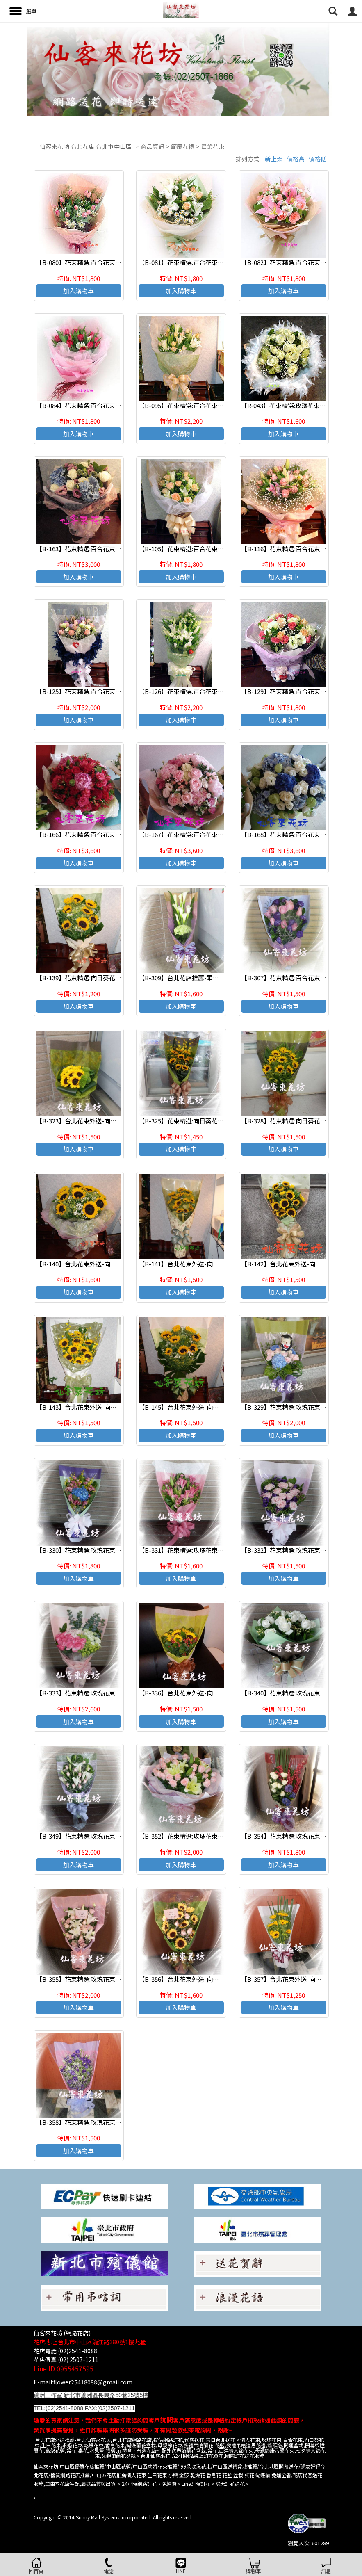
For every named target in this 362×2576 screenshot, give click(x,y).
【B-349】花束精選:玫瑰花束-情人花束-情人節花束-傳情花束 (119, 1836)
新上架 (274, 159)
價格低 (318, 159)
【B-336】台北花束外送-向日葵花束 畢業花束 (201, 1692)
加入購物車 (78, 290)
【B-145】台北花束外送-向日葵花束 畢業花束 (201, 1407)
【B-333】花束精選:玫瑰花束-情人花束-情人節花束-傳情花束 (119, 1692)
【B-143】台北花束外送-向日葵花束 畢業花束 (98, 1407)
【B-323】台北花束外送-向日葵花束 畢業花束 (98, 1120)
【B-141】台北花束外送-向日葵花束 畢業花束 (201, 1263)
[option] (181, 69)
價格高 (296, 159)
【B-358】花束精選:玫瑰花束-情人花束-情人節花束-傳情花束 (119, 2122)
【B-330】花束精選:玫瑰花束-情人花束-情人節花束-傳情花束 (119, 1550)
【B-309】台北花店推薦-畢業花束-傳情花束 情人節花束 (214, 977)
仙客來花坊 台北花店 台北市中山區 (86, 146)
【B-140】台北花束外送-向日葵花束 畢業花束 (98, 1263)
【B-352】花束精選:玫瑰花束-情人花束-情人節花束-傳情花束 (222, 1836)
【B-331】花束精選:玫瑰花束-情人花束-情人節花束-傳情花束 (222, 1550)
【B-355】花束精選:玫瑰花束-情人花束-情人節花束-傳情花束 (119, 1979)
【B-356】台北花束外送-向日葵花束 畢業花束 (201, 1979)
